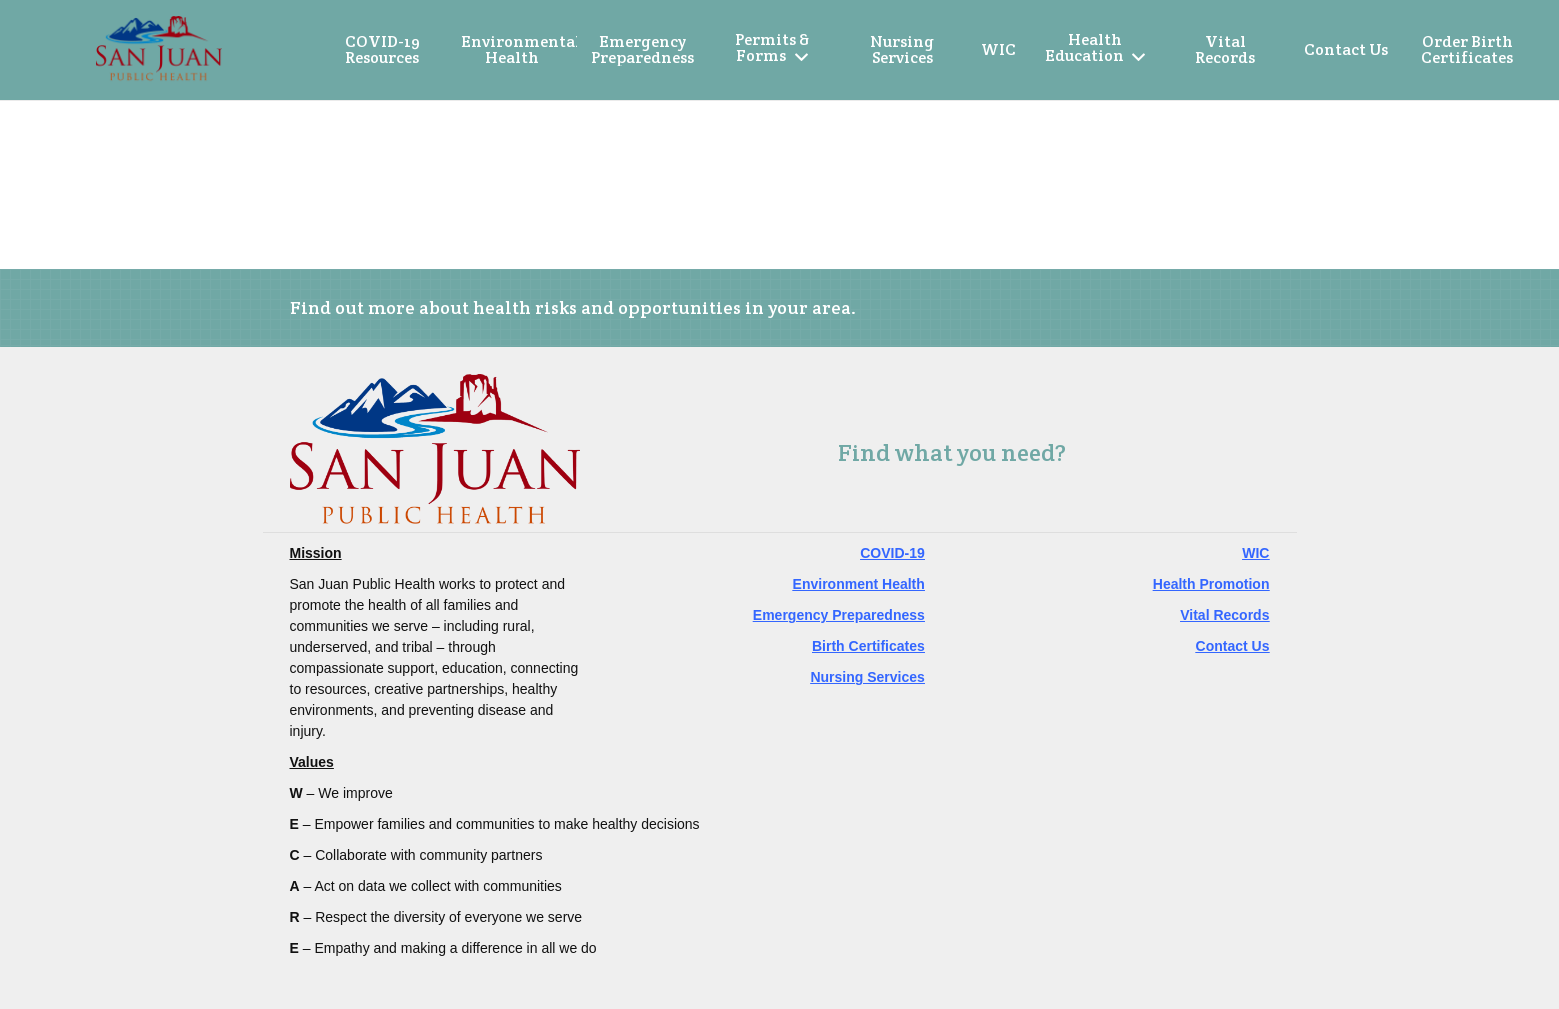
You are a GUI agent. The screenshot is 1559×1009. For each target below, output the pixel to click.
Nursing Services (867, 677)
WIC (1255, 553)
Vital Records (1224, 615)
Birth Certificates (868, 646)
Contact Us (1233, 646)
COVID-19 (892, 553)
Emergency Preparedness (839, 615)
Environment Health (859, 584)
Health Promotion (1211, 584)
